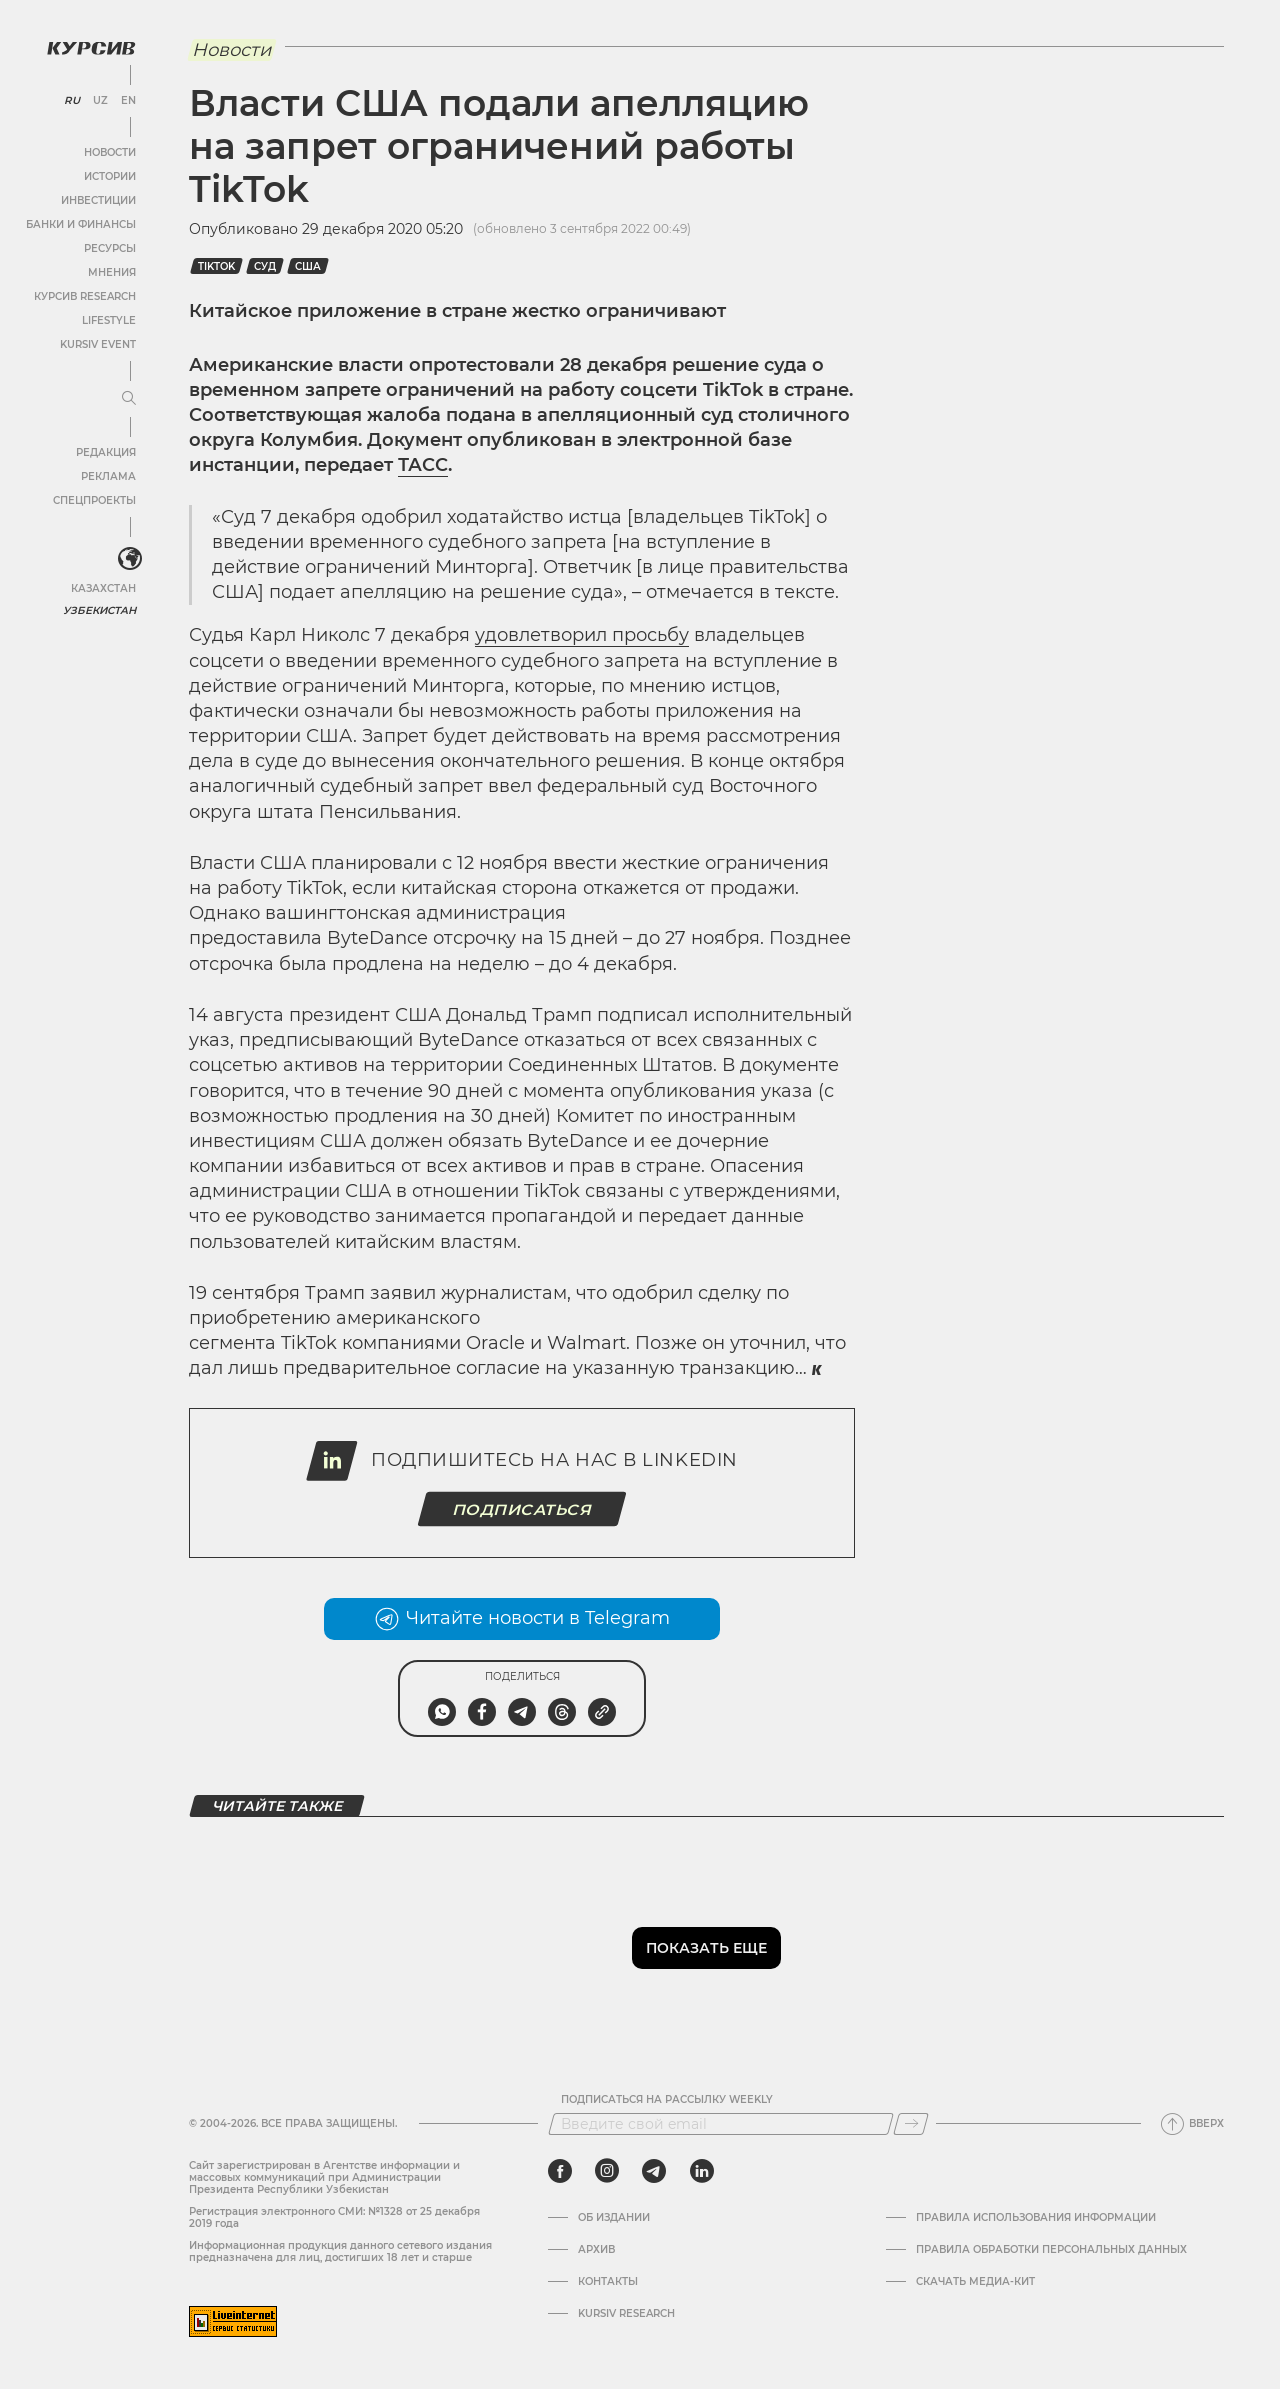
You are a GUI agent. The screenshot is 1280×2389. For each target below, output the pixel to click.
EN (127, 100)
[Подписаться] (911, 2124)
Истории (109, 175)
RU (71, 100)
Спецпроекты (93, 499)
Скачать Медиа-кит (975, 2282)
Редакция (105, 451)
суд (265, 266)
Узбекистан (99, 609)
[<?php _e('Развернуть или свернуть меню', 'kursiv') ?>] (129, 559)
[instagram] (607, 2171)
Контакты (608, 2282)
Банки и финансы (80, 223)
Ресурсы (109, 247)
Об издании (614, 2218)
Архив (596, 2250)
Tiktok (216, 266)
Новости (109, 151)
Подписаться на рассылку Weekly (667, 2100)
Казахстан (102, 587)
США (308, 266)
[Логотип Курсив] (90, 47)
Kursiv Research (626, 2314)
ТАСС (423, 465)
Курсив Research (84, 295)
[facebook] (560, 2171)
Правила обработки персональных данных (1051, 2250)
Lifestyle (108, 319)
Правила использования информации (1036, 2218)
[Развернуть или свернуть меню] (128, 398)
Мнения (111, 271)
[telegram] (654, 2171)
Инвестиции (97, 199)
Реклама (107, 475)
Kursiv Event (97, 343)
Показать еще (706, 1948)
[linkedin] (701, 2171)
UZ (99, 100)
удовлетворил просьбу (582, 635)
